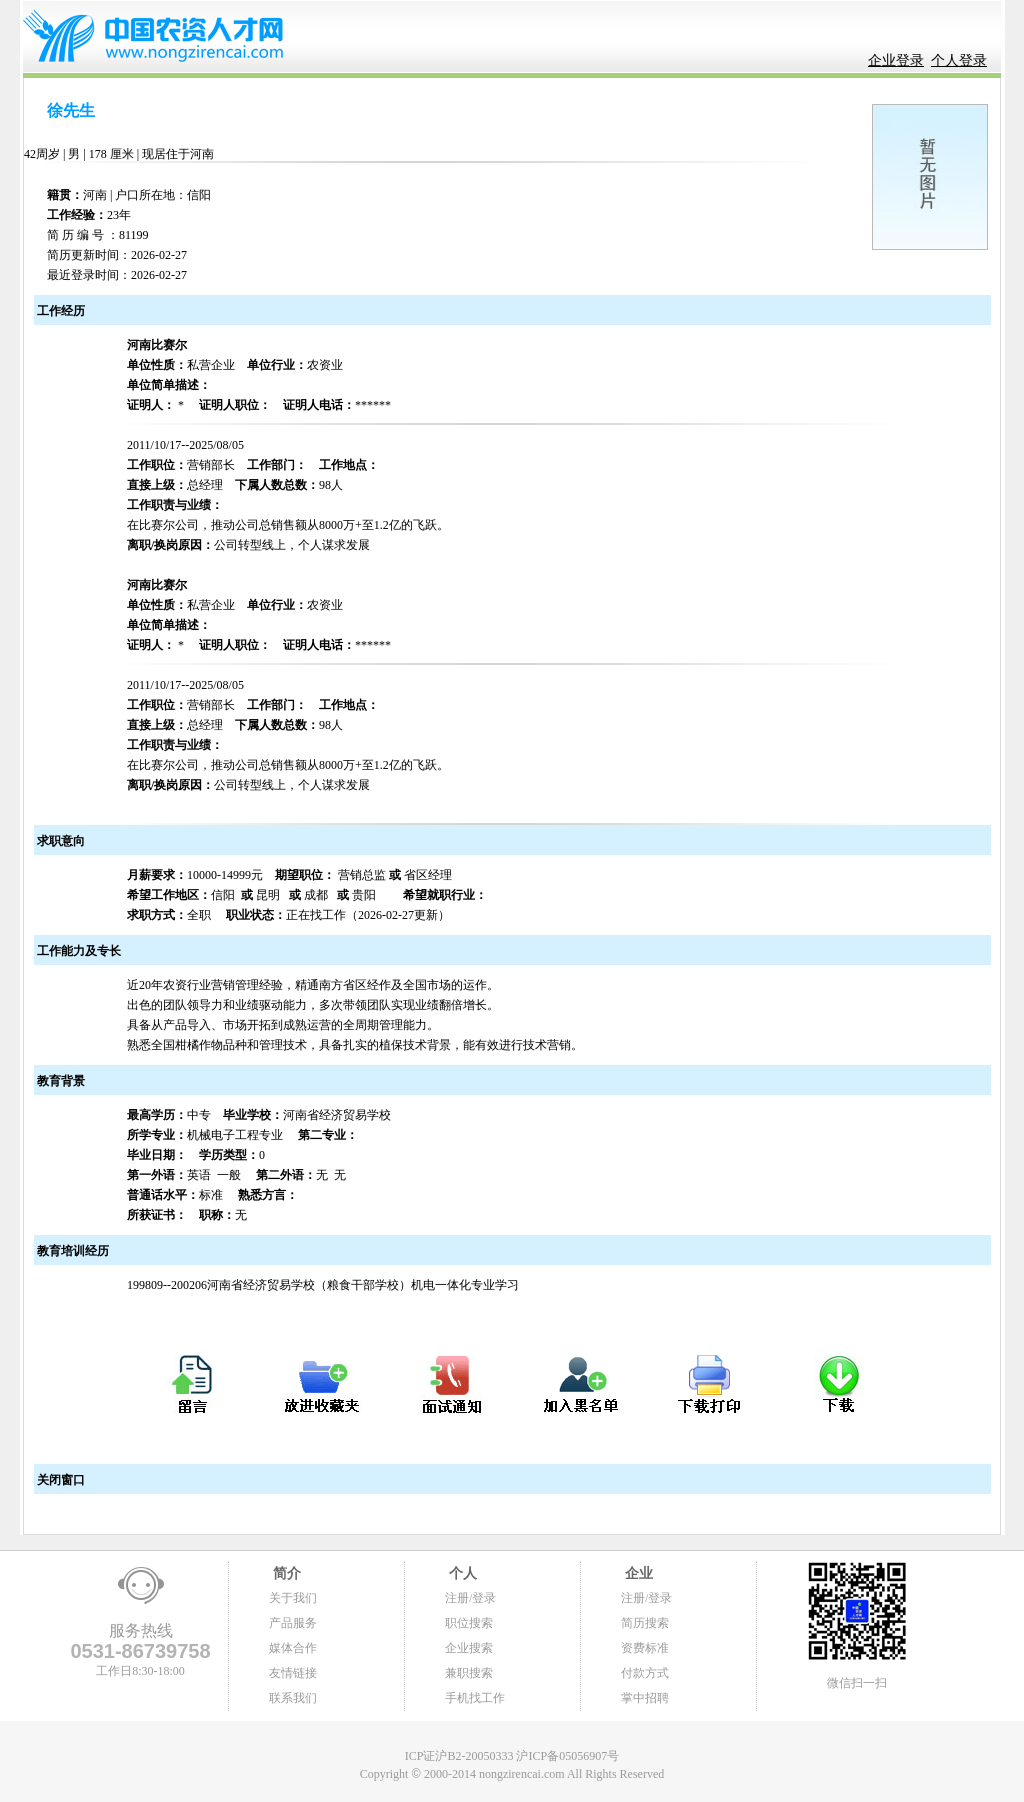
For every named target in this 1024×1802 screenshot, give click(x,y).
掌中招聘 (645, 1698)
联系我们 (293, 1698)
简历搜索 (645, 1623)
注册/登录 (470, 1598)
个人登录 (959, 60)
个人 (461, 1573)
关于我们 (293, 1598)
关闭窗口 (59, 1480)
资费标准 (645, 1648)
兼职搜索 (469, 1673)
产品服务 (293, 1623)
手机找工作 (475, 1698)
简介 (285, 1573)
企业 (637, 1573)
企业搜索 (469, 1648)
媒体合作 (293, 1648)
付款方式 (645, 1673)
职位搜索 (469, 1623)
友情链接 (293, 1673)
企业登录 (896, 60)
